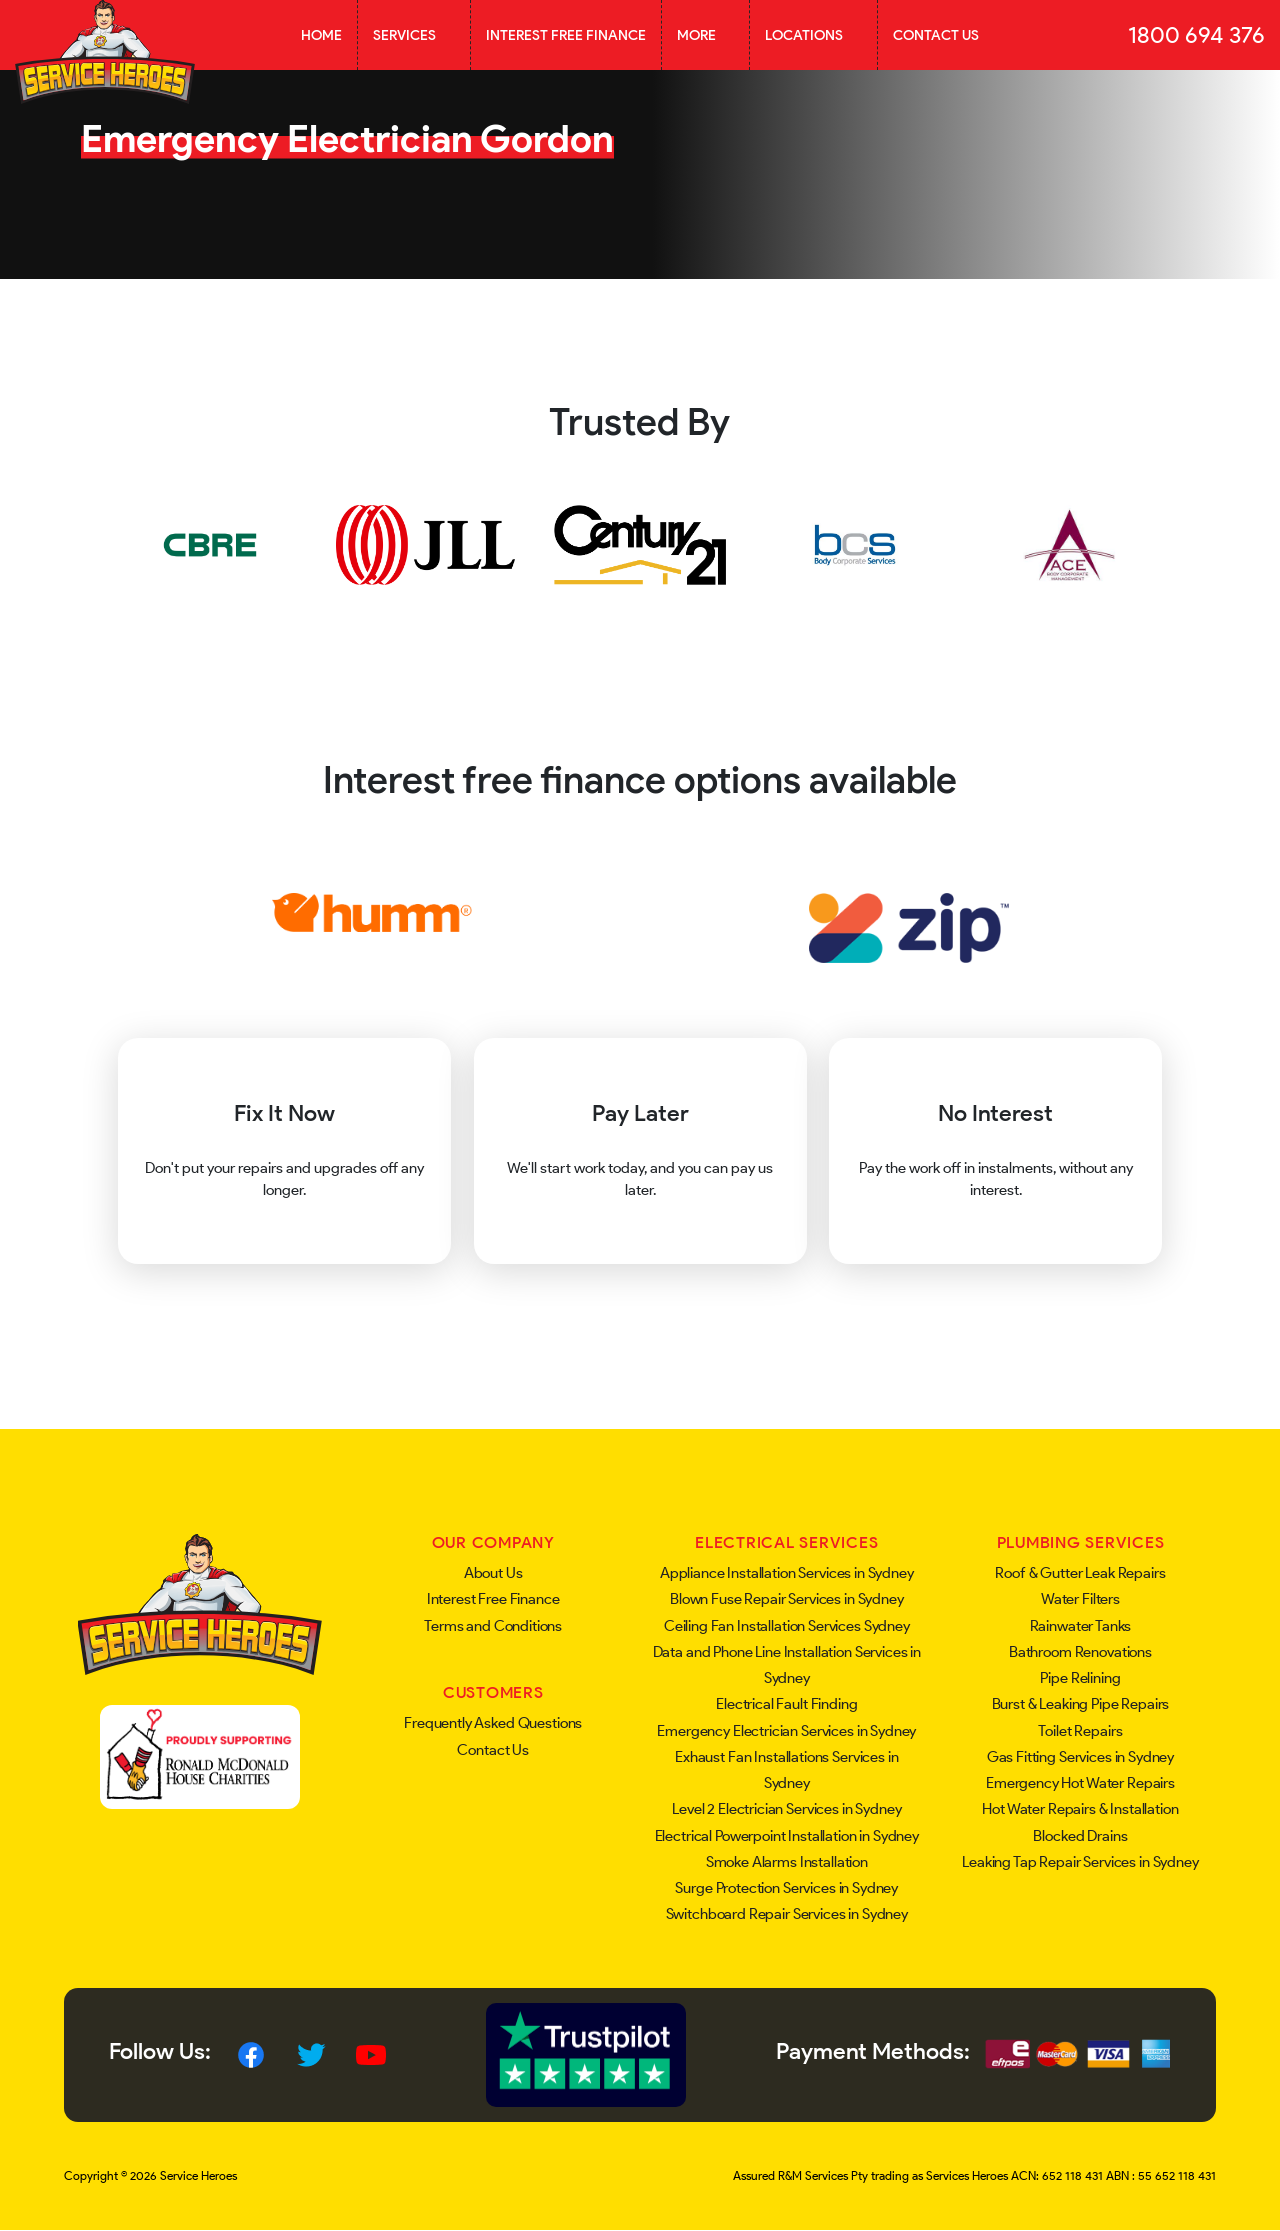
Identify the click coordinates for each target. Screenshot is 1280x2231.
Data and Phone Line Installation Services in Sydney (787, 1665)
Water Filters (1080, 1599)
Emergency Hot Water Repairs (1080, 1783)
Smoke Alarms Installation (787, 1862)
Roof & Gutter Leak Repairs (1080, 1573)
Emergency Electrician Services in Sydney (786, 1731)
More (706, 35)
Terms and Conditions (493, 1626)
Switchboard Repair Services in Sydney (787, 1914)
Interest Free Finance (566, 35)
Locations (813, 35)
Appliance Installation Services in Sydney (787, 1573)
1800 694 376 (1196, 35)
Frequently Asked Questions (493, 1723)
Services (414, 35)
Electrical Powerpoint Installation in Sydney (787, 1836)
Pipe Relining (1080, 1678)
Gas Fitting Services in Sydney (1081, 1757)
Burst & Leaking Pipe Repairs (1081, 1704)
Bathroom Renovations (1080, 1652)
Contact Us (936, 35)
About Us (493, 1573)
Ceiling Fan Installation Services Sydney (787, 1626)
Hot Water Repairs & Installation (1080, 1809)
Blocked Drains (1080, 1836)
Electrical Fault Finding (786, 1704)
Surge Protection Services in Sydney (786, 1888)
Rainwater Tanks (1081, 1626)
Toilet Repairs (1080, 1731)
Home (321, 35)
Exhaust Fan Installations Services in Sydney (786, 1770)
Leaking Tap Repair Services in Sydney (1080, 1862)
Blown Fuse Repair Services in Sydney (787, 1599)
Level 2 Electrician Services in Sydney (786, 1809)
